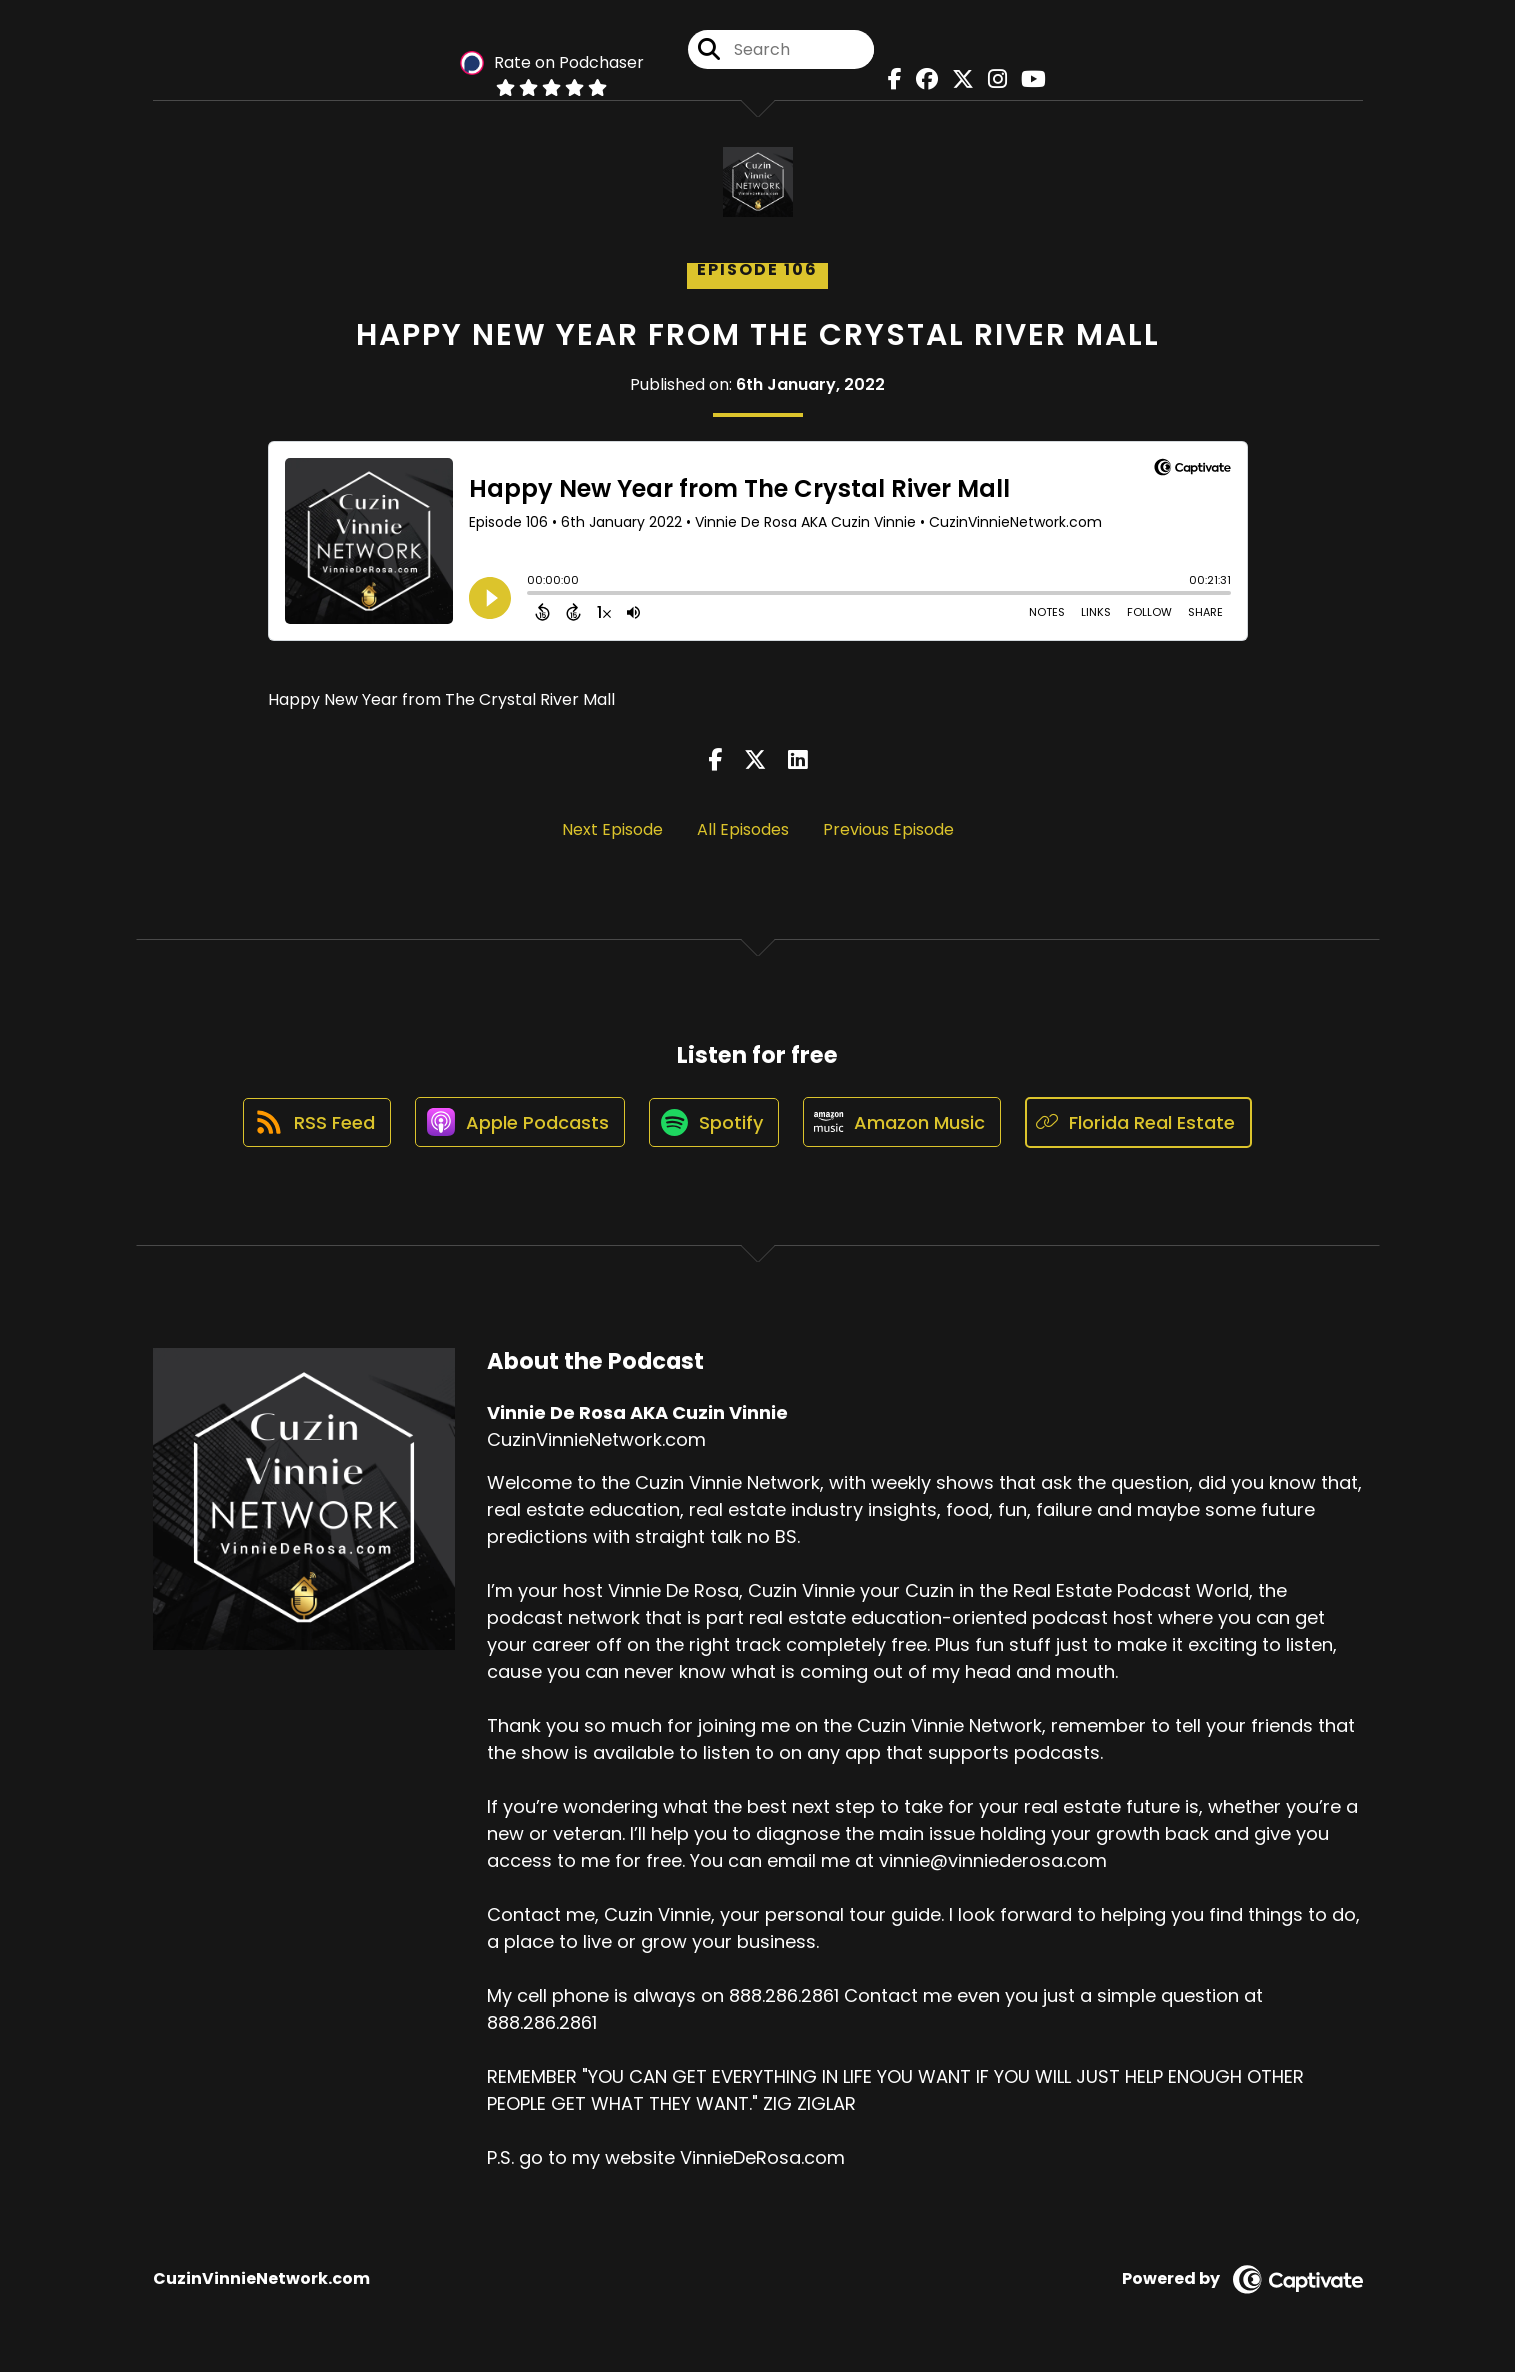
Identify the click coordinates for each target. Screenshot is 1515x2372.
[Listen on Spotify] (715, 1122)
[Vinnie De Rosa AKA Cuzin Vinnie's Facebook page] (890, 79)
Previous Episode (888, 829)
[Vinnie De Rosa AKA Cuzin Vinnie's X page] (958, 79)
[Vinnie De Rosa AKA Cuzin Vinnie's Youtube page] (1028, 79)
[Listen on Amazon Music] (905, 1123)
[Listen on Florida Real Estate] (1143, 1122)
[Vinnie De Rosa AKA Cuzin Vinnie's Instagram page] (992, 79)
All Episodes (743, 829)
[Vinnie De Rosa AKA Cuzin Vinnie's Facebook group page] (922, 79)
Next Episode (612, 829)
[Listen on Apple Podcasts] (519, 1123)
